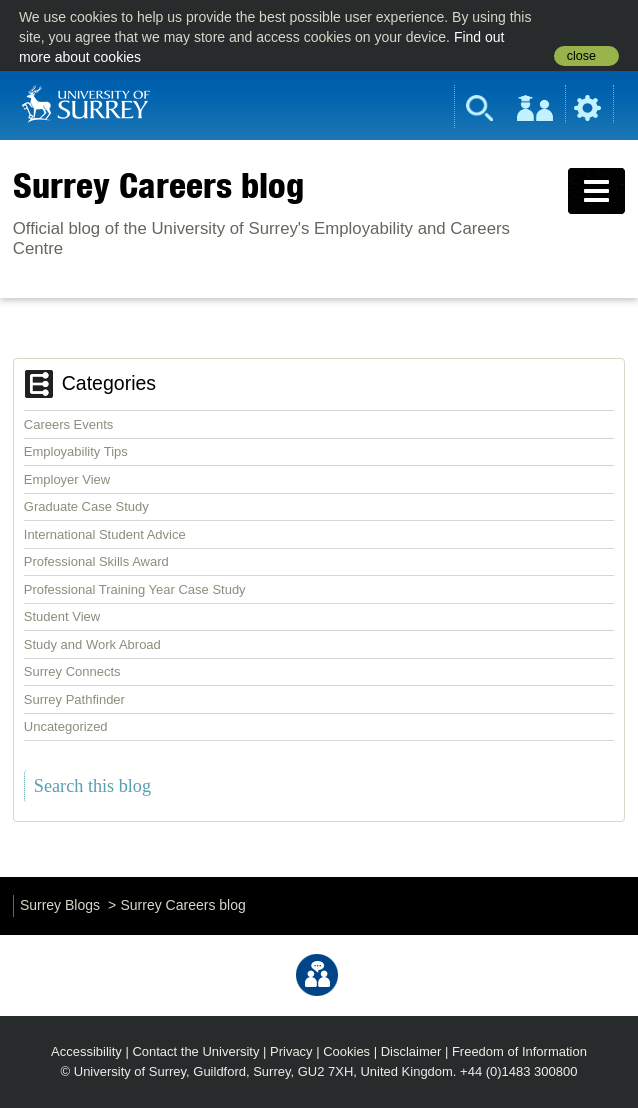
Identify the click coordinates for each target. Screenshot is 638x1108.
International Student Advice (105, 534)
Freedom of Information (519, 1051)
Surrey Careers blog (158, 185)
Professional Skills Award (96, 561)
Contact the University (195, 1051)
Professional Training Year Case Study (135, 589)
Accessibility (86, 1051)
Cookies (346, 1051)
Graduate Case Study (86, 506)
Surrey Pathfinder (74, 699)
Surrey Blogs (60, 905)
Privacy (291, 1051)
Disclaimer (411, 1051)
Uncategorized (66, 726)
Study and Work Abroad (92, 644)
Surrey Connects (72, 671)
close (581, 56)
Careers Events (69, 424)
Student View (62, 616)
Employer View (67, 479)
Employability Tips (76, 451)
